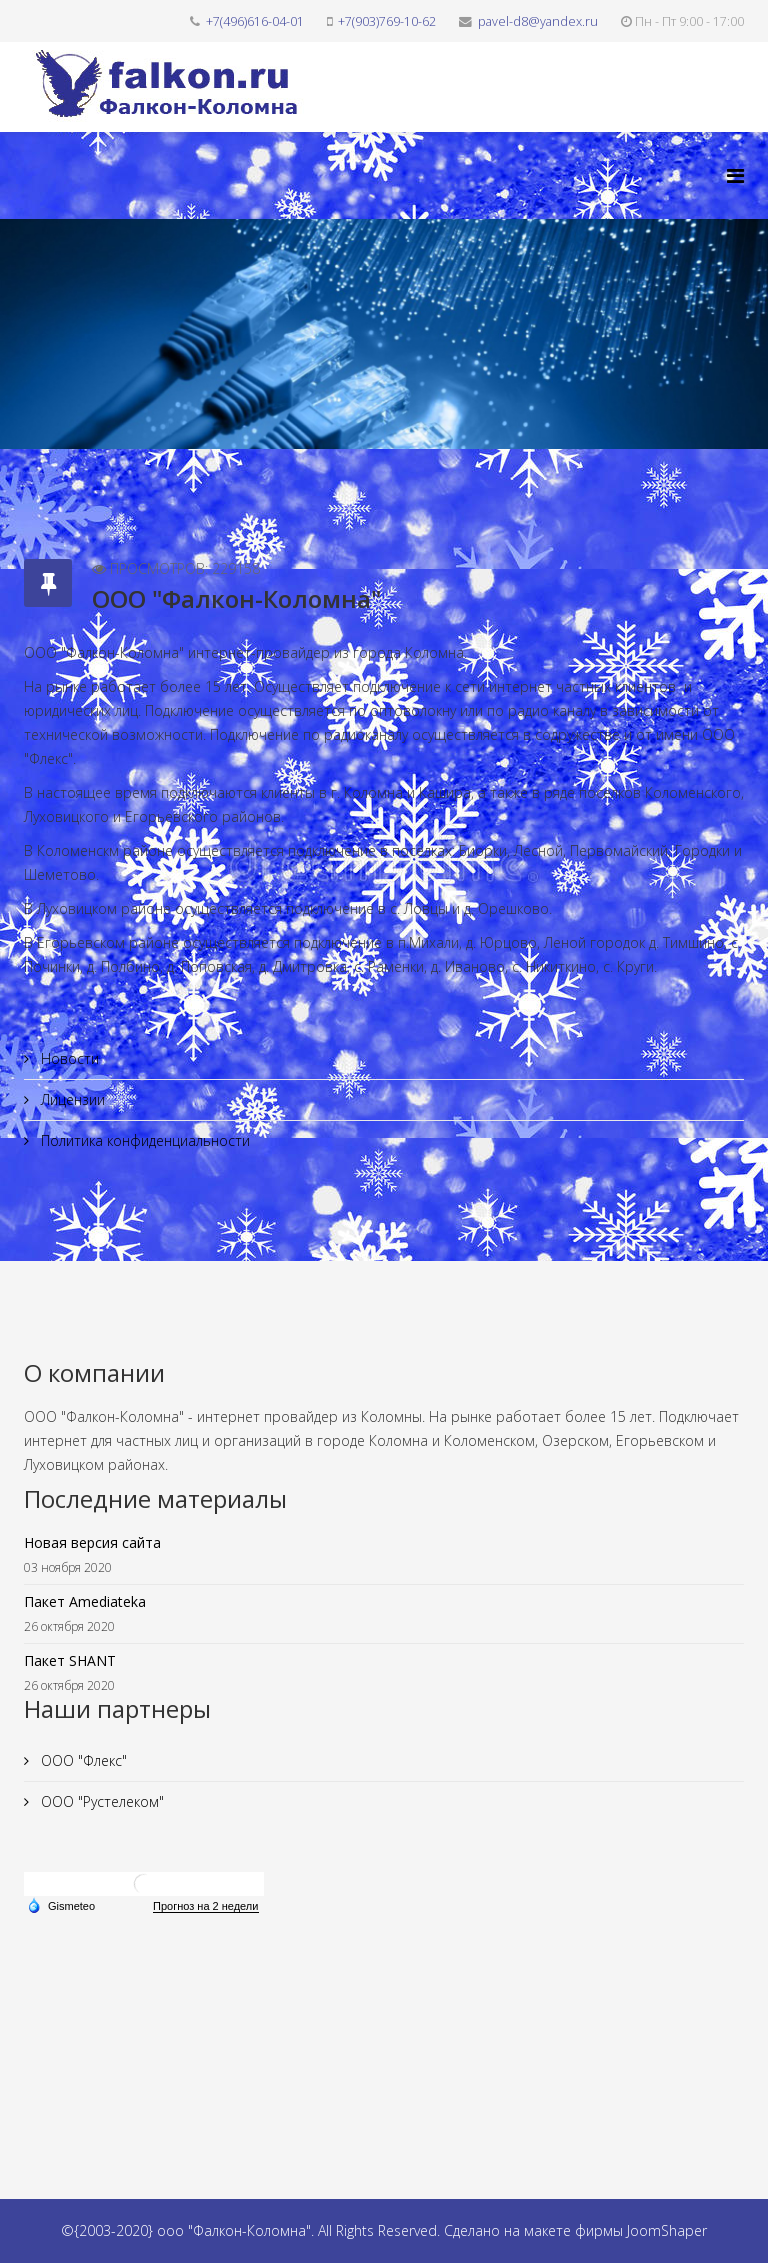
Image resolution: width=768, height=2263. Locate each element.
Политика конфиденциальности (143, 1140)
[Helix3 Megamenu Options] (735, 175)
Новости (68, 1058)
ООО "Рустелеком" (100, 1801)
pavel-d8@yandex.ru (538, 21)
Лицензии (71, 1099)
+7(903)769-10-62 (387, 21)
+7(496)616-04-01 (255, 21)
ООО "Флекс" (82, 1760)
